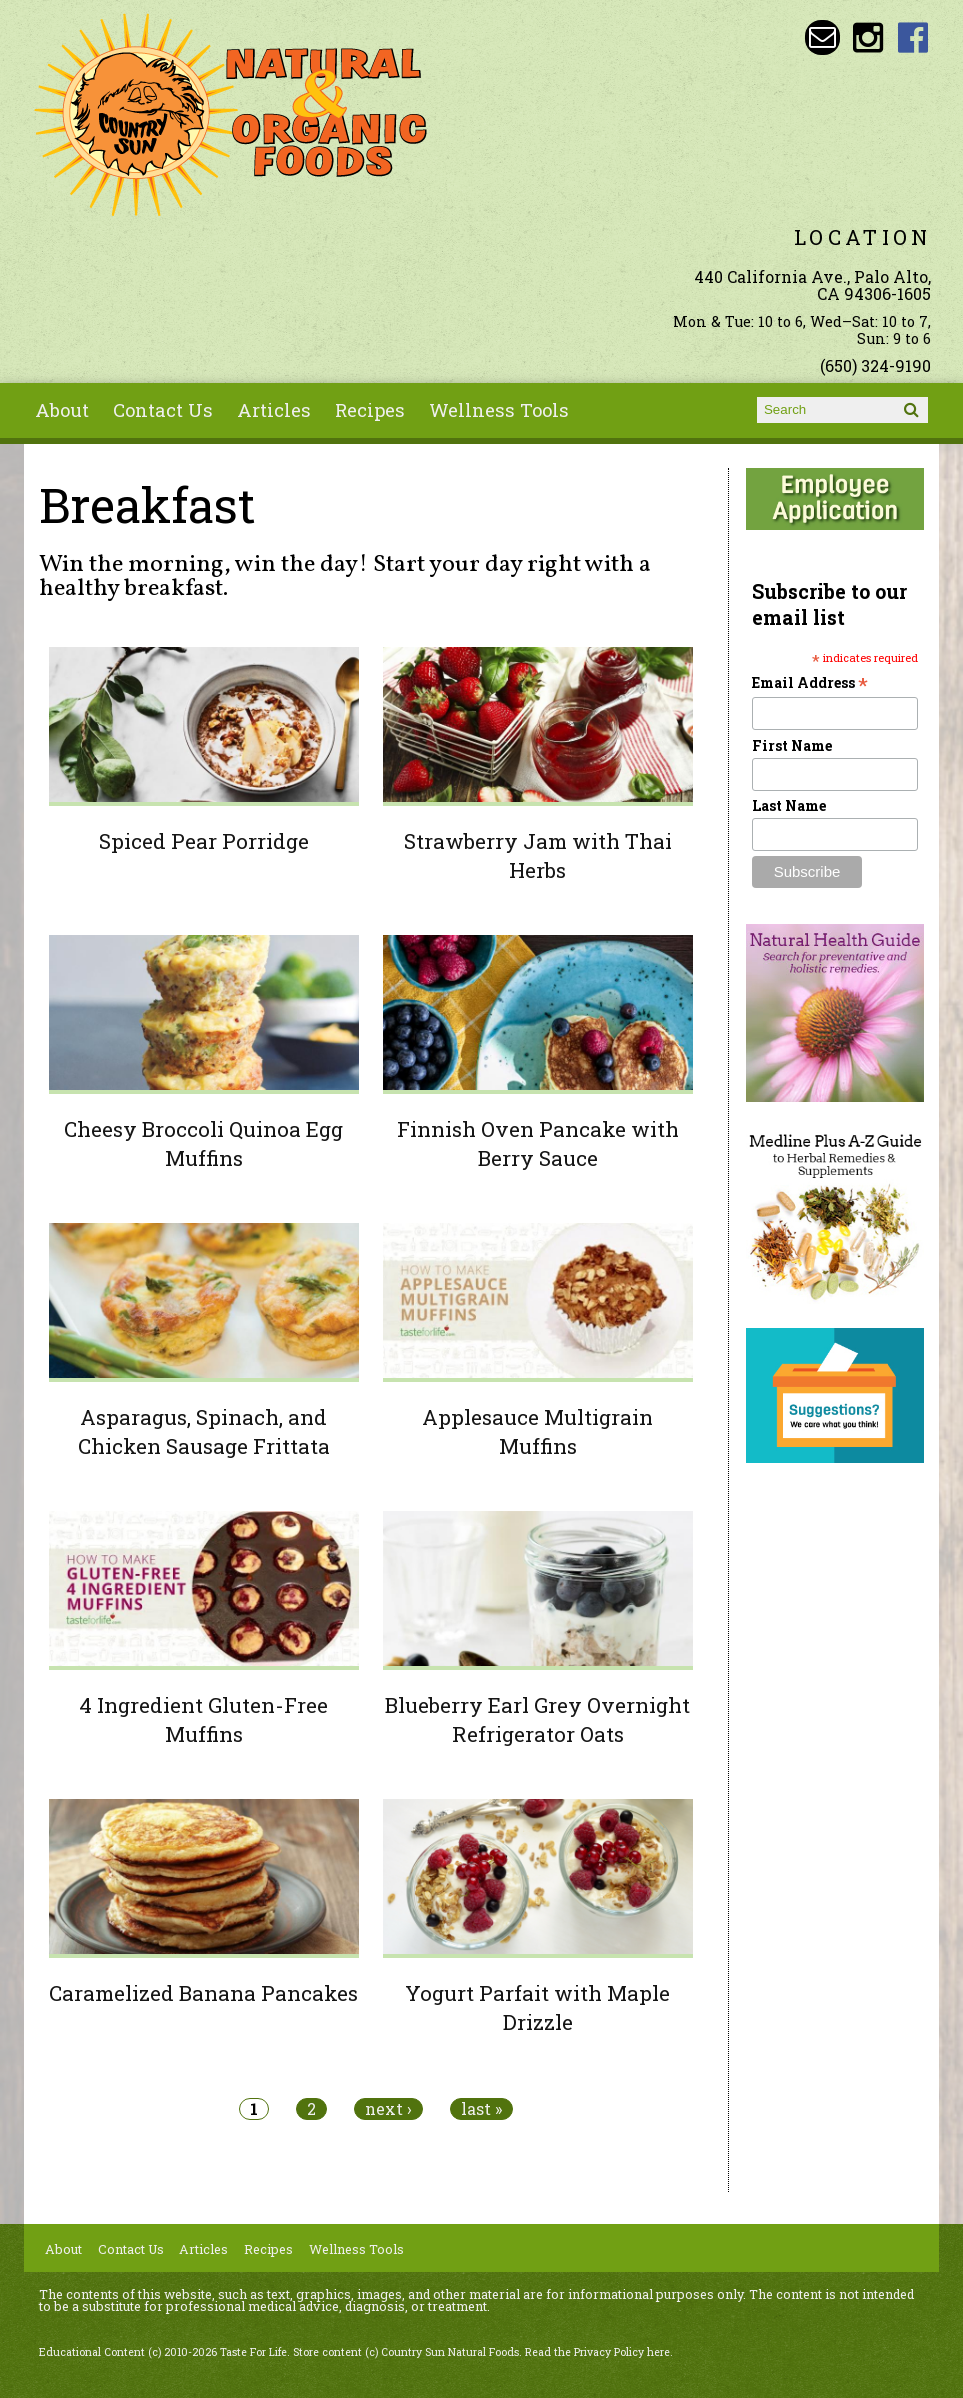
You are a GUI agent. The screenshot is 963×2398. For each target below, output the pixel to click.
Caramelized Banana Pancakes (203, 1993)
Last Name (789, 805)
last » (481, 2109)
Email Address (810, 682)
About (62, 410)
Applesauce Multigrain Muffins (537, 1431)
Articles (274, 410)
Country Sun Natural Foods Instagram (867, 37)
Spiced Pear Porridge (204, 841)
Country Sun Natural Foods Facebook (913, 37)
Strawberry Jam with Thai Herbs (538, 855)
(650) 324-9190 (875, 365)
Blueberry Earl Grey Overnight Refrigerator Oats (537, 1719)
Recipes (370, 410)
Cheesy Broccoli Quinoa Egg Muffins (203, 1143)
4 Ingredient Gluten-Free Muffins (203, 1719)
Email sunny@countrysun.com (822, 37)
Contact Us (163, 410)
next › (388, 2109)
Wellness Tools (499, 410)
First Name (792, 745)
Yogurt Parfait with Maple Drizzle (537, 2007)
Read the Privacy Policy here (597, 2352)
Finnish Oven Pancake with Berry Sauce (538, 1143)
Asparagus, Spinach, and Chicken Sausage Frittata (204, 1431)
